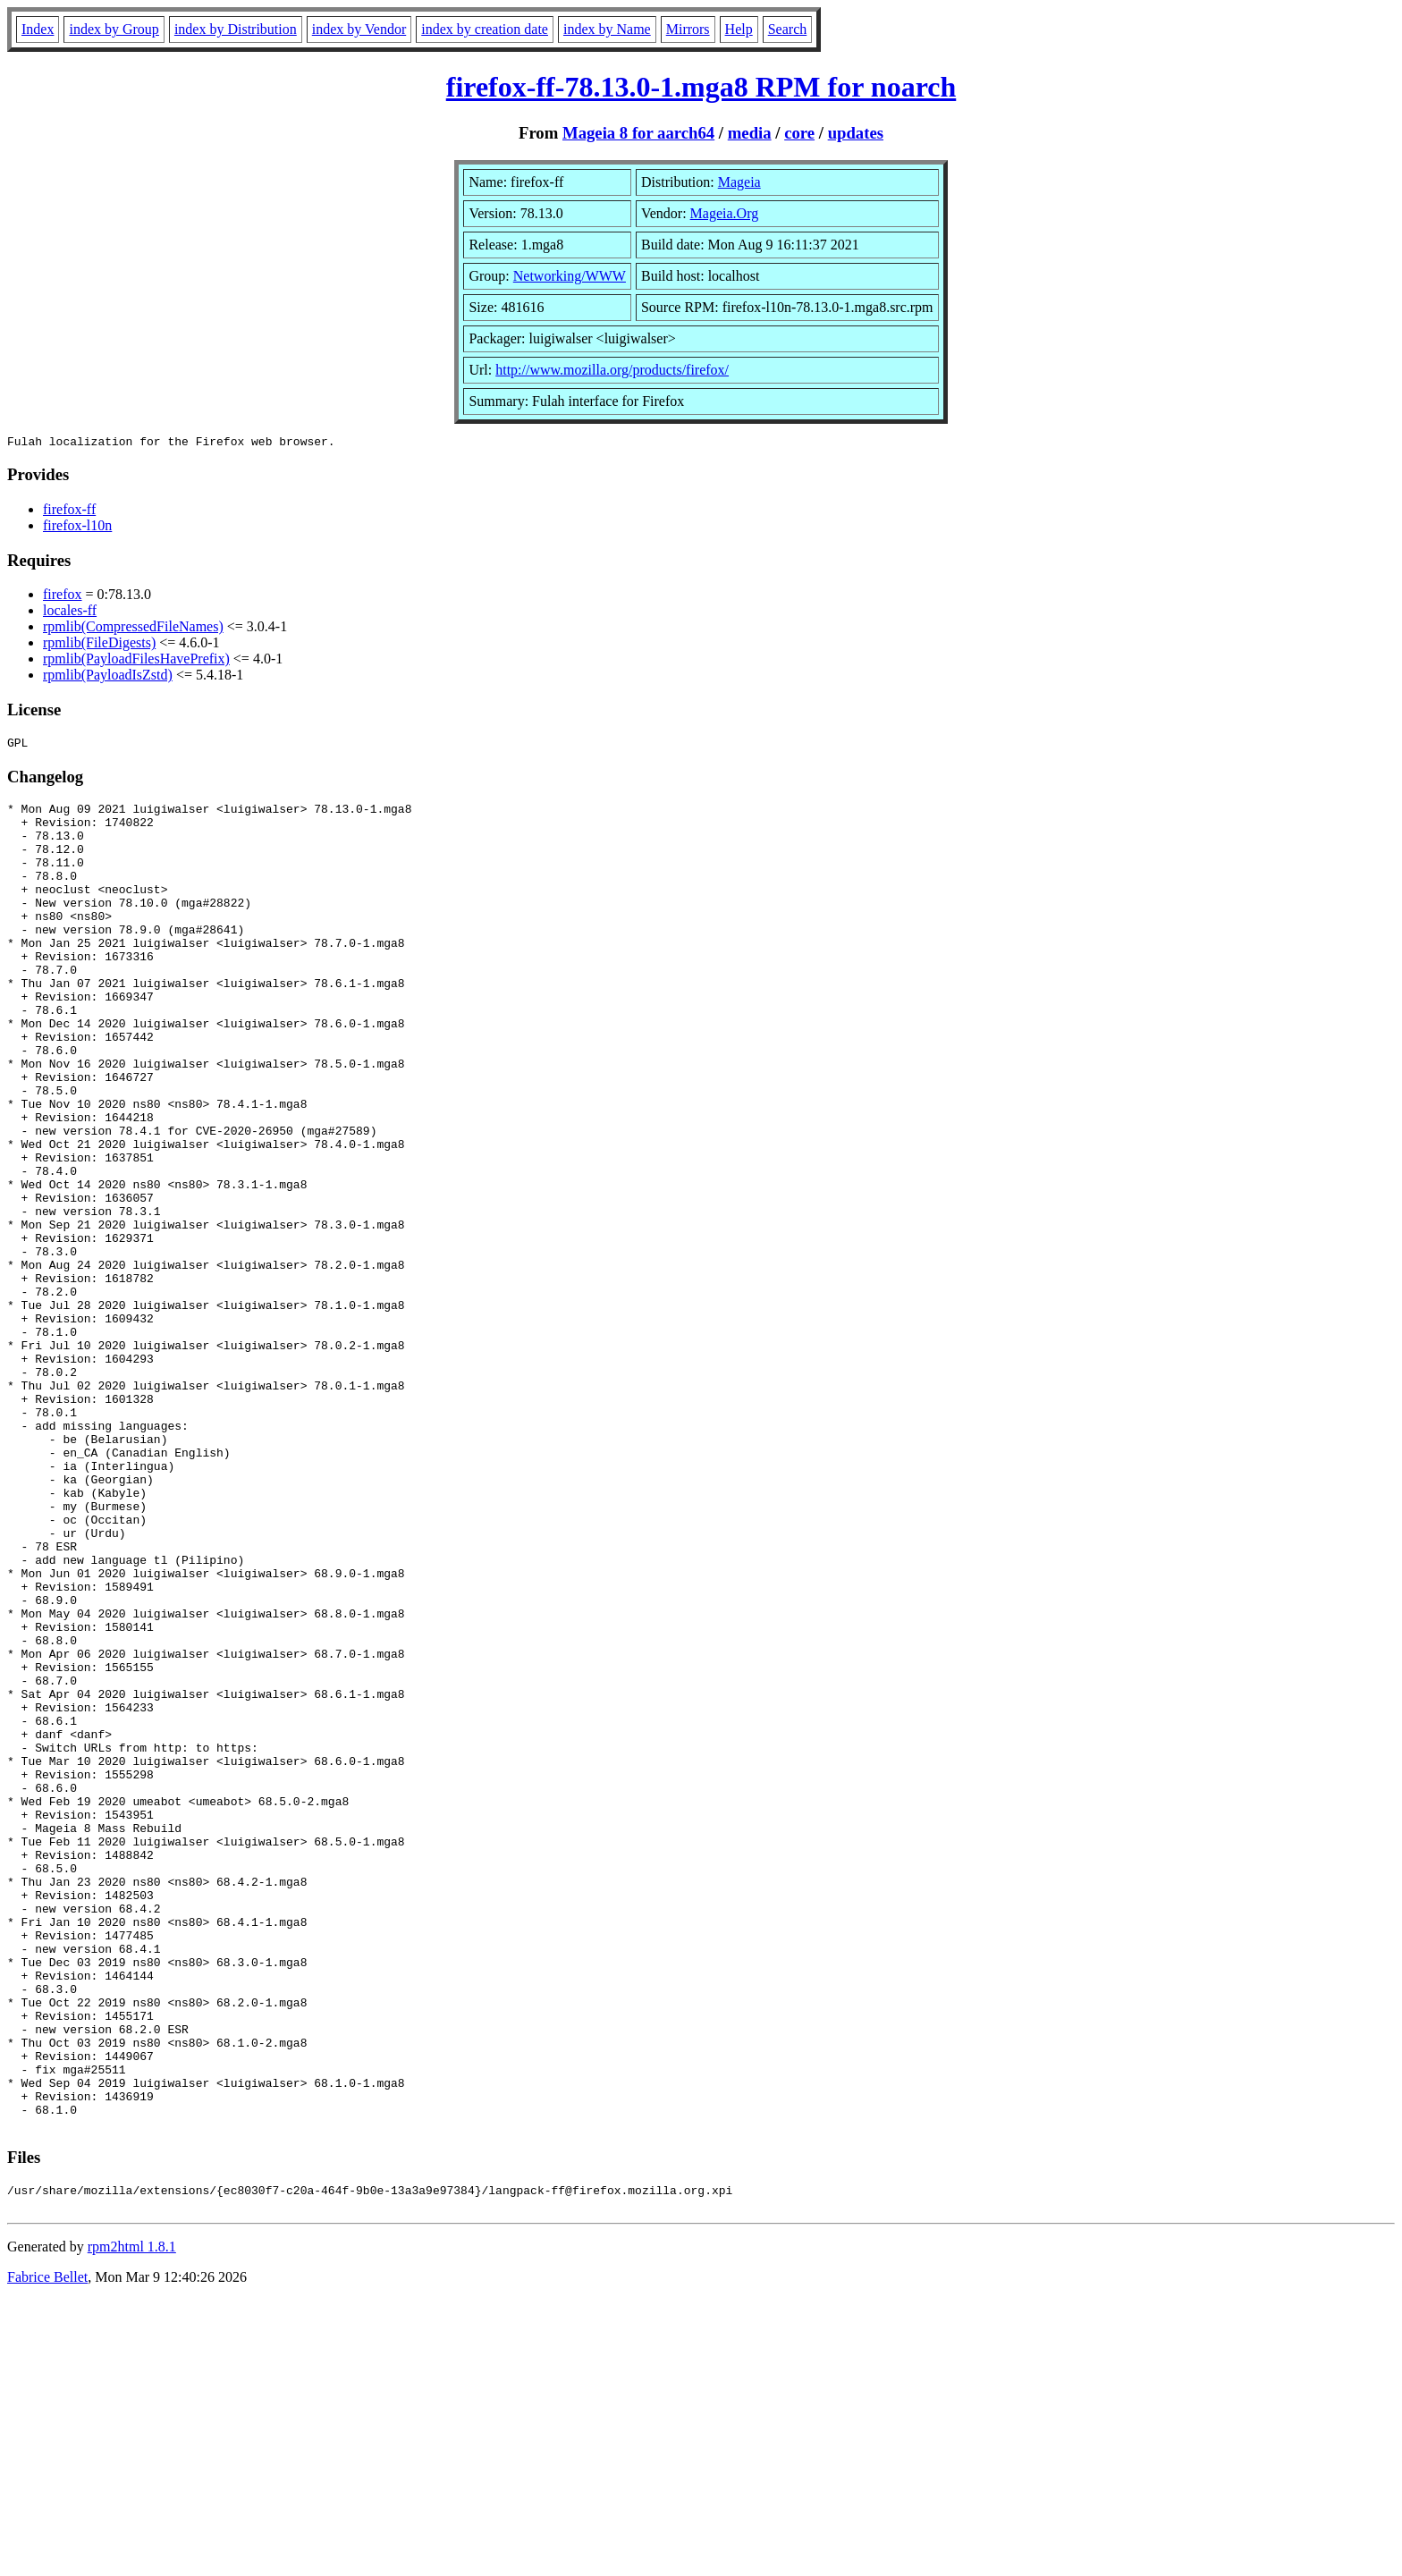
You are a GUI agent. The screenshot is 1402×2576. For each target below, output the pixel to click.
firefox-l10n (77, 528)
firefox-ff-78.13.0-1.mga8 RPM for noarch (701, 87)
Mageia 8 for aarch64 (638, 132)
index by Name (607, 29)
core (799, 132)
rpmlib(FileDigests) (99, 645)
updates (855, 132)
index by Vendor (359, 29)
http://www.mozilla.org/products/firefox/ (612, 369)
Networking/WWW (569, 275)
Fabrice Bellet (47, 2553)
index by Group (113, 29)
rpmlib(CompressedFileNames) (133, 629)
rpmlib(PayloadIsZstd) (108, 677)
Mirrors (688, 29)
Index (37, 29)
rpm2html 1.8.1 (132, 2522)
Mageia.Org (724, 213)
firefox (62, 596)
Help (739, 29)
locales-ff (70, 613)
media (750, 132)
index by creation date (484, 29)
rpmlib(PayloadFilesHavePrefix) (136, 661)
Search (787, 29)
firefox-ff (69, 511)
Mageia (739, 182)
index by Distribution (235, 29)
